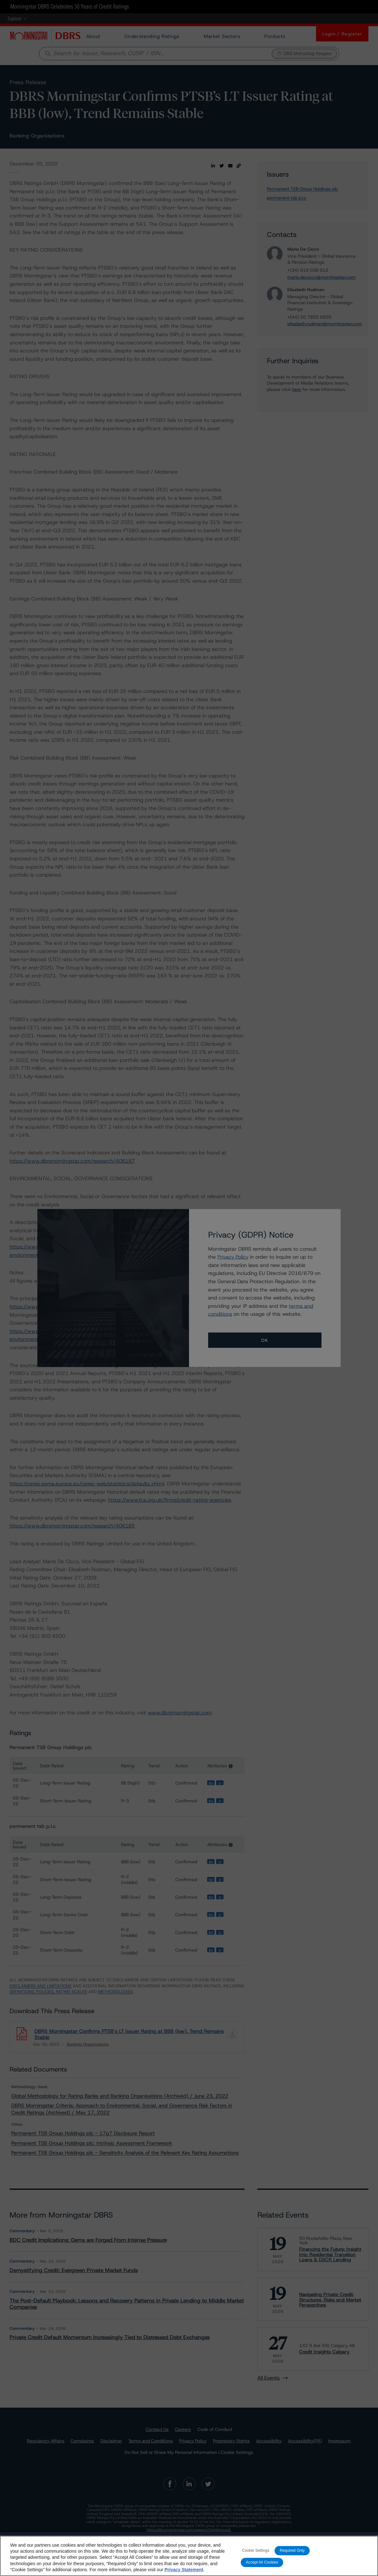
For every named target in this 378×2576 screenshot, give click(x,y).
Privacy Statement (183, 2569)
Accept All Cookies (262, 2563)
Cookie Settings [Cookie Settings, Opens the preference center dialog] (255, 2551)
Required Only (292, 2551)
